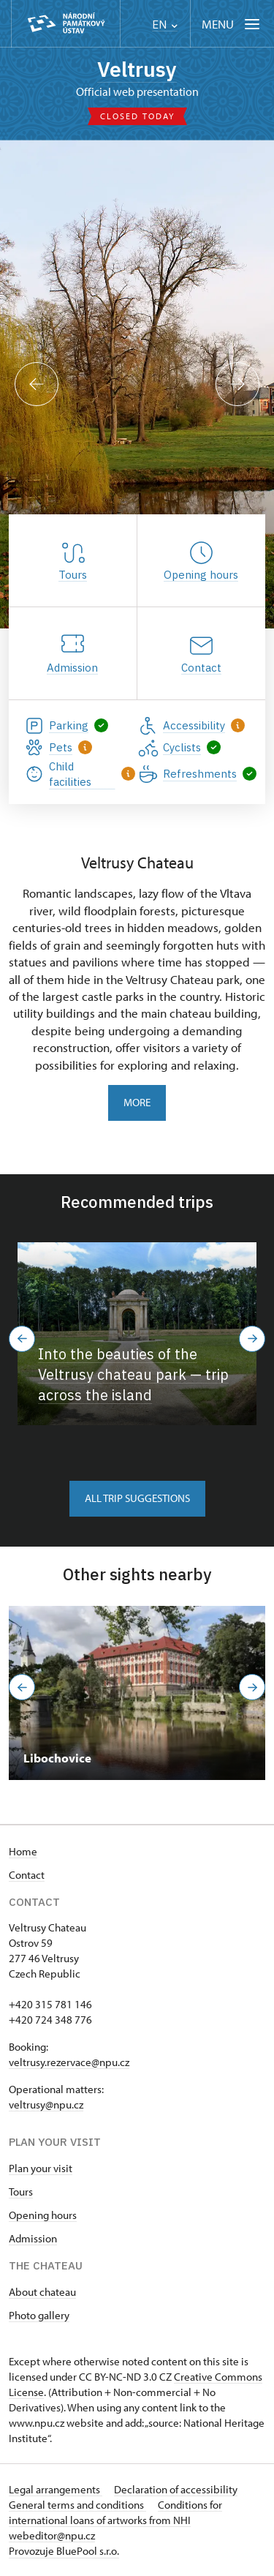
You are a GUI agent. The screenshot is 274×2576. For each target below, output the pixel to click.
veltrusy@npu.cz (46, 2104)
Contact (27, 1875)
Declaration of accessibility (175, 2489)
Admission (33, 2238)
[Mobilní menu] (232, 24)
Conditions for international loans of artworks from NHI (115, 2512)
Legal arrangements (55, 2489)
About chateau (42, 2292)
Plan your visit (40, 2168)
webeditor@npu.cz (52, 2535)
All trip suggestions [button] (137, 1498)
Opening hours (43, 2215)
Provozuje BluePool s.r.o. (64, 2551)
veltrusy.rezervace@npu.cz (69, 2062)
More (137, 1102)
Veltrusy (137, 69)
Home (23, 1851)
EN (165, 24)
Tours (21, 2191)
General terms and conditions (77, 2505)
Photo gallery (39, 2315)
